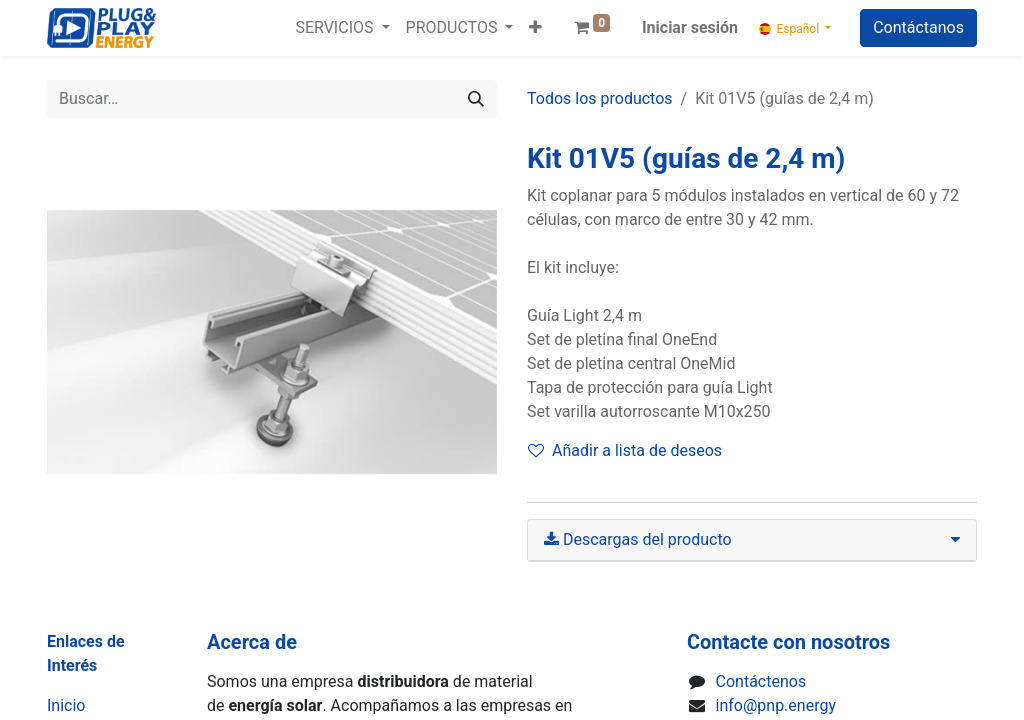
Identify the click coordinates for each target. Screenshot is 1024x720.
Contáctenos (761, 681)
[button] (535, 28)
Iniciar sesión (690, 27)
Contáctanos (918, 27)
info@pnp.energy (776, 705)
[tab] (752, 540)
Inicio (66, 705)
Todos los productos (600, 98)
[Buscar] (476, 99)
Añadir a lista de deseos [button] (625, 450)
